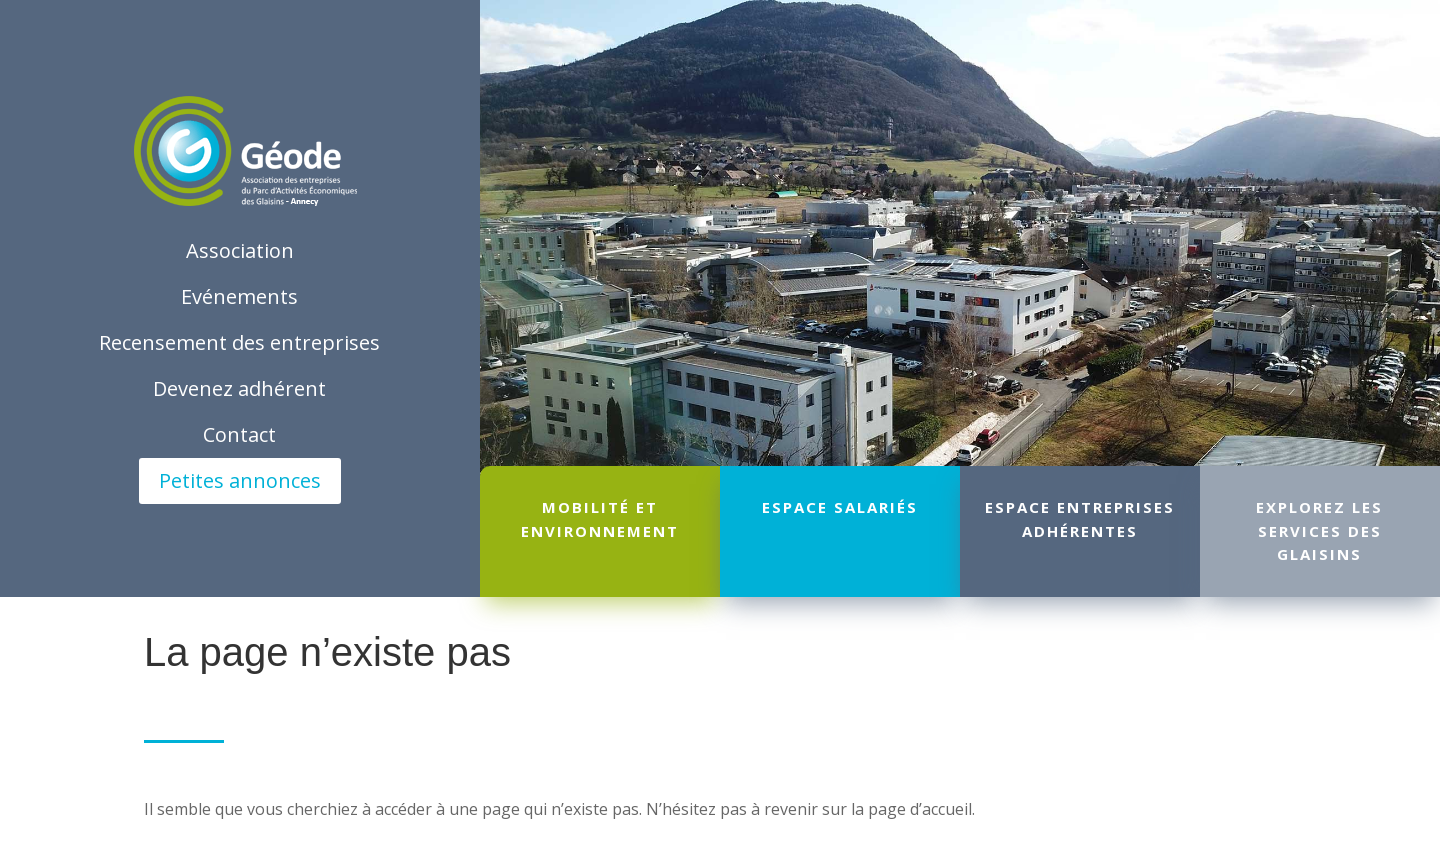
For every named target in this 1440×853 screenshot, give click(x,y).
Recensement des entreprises (239, 342)
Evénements (239, 296)
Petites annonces (240, 480)
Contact (239, 434)
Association (240, 250)
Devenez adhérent (239, 388)
